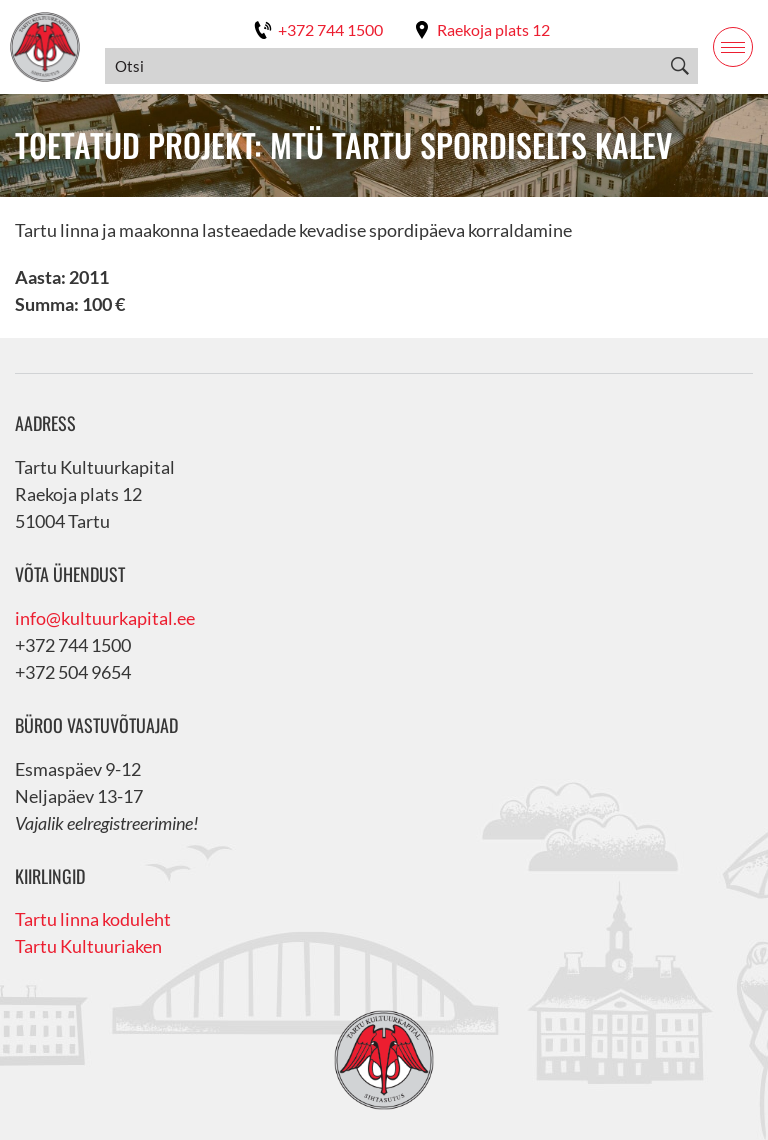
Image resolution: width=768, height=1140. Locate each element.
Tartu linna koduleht (93, 919)
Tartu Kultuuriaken (88, 946)
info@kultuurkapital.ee (105, 618)
